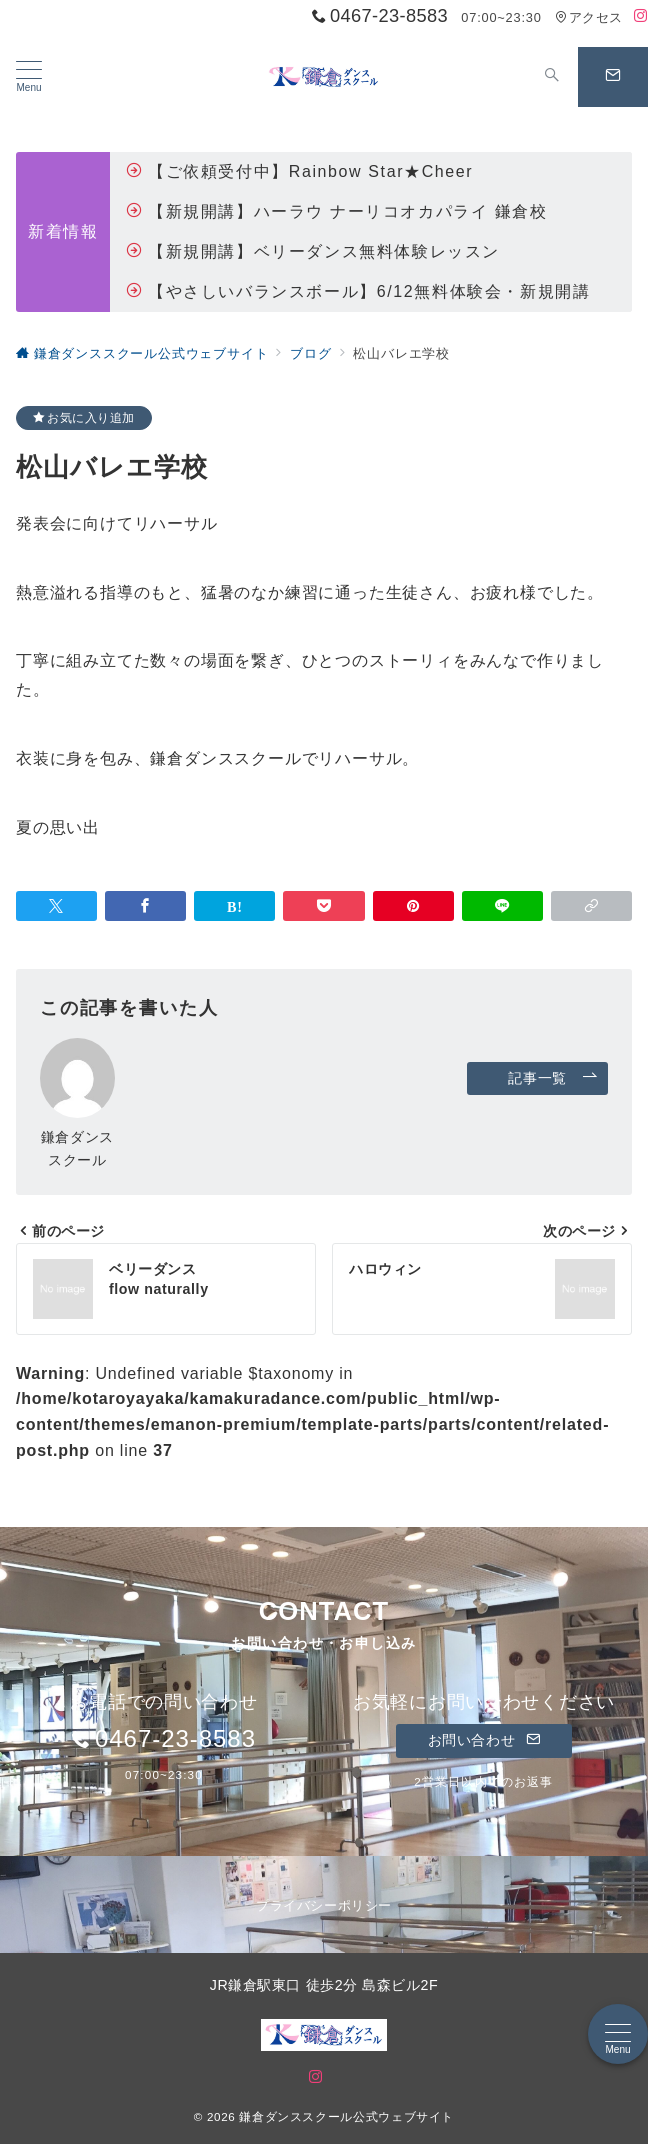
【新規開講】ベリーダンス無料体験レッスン (313, 251)
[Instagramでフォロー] (641, 16)
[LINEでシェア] (502, 906)
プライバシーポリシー (323, 1905)
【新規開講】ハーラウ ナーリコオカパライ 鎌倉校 (336, 211)
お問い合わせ (484, 1740)
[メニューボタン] (29, 77)
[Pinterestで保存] (413, 906)
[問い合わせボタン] (613, 77)
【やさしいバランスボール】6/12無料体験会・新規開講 (358, 291)
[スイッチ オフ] (552, 77)
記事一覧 (552, 1078)
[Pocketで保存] (323, 906)
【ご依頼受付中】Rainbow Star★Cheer (299, 171)
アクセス (588, 17)
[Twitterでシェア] (56, 906)
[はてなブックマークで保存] (234, 906)
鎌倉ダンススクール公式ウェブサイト (346, 2116)
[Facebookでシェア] (145, 906)
